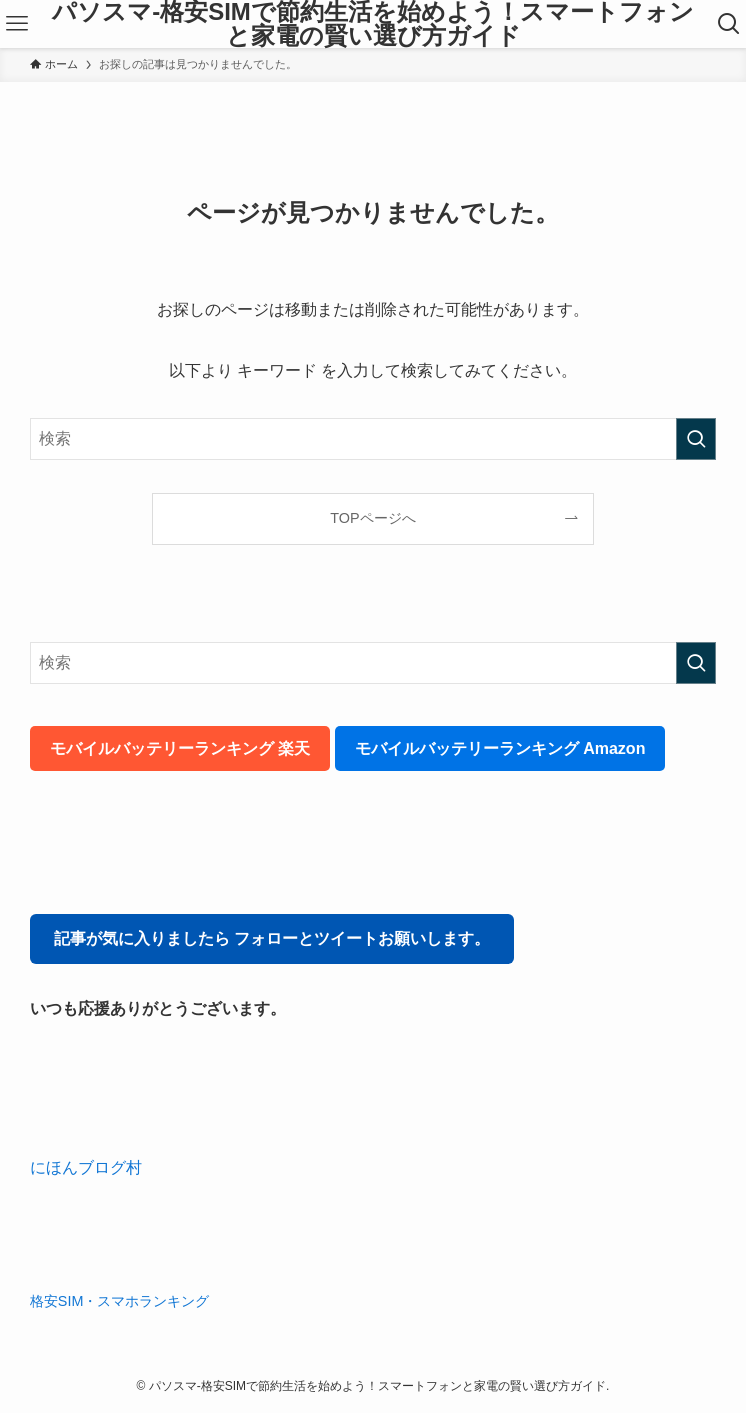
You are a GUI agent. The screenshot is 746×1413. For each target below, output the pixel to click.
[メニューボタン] (16, 24)
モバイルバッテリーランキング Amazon (500, 748)
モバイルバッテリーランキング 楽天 (180, 748)
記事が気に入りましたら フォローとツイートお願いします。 (272, 938)
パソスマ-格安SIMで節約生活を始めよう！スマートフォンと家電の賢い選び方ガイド (373, 24)
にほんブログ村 (86, 1167)
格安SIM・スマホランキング (120, 1301)
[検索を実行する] (696, 439)
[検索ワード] (373, 439)
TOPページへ (372, 518)
